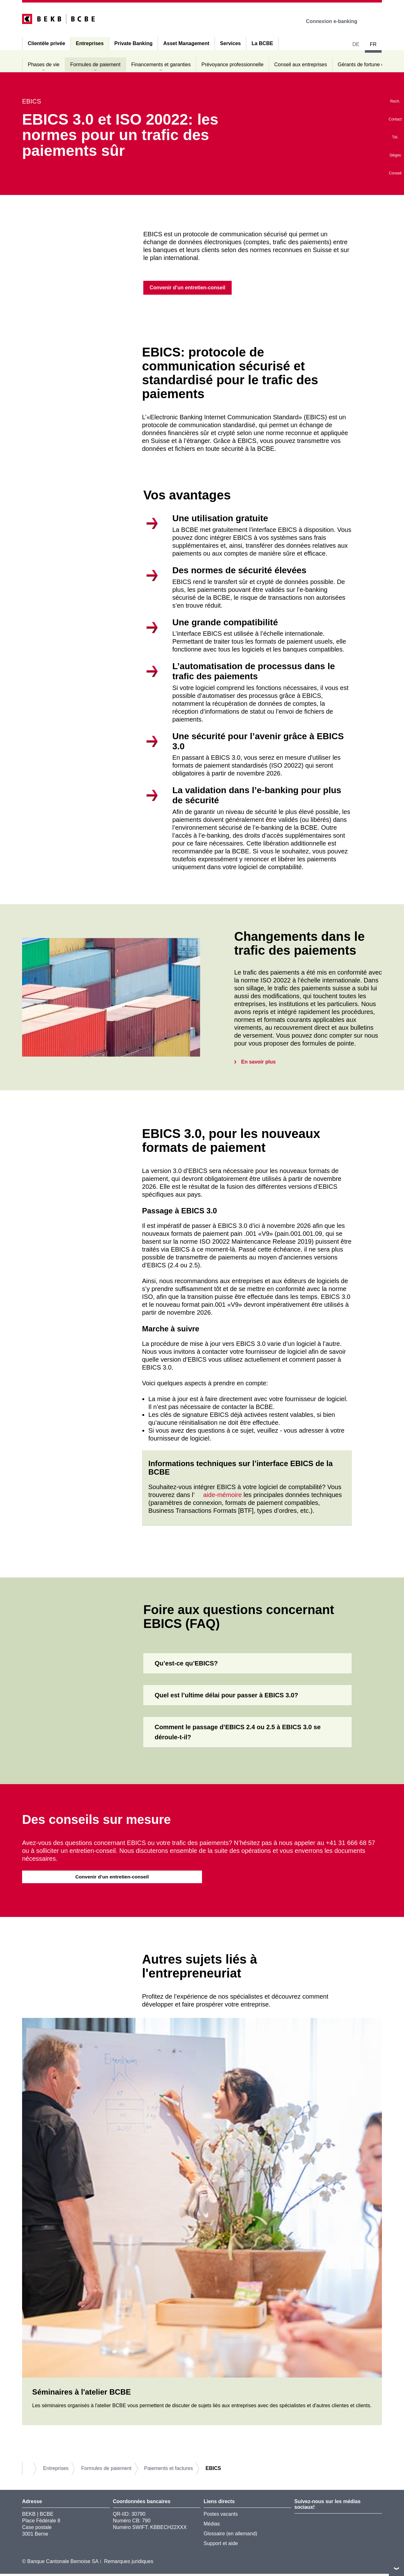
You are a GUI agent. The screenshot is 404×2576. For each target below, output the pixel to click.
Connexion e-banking (336, 21)
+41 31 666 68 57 (350, 1844)
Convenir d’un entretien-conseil (112, 1878)
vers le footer (396, 2568)
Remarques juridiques (128, 2564)
